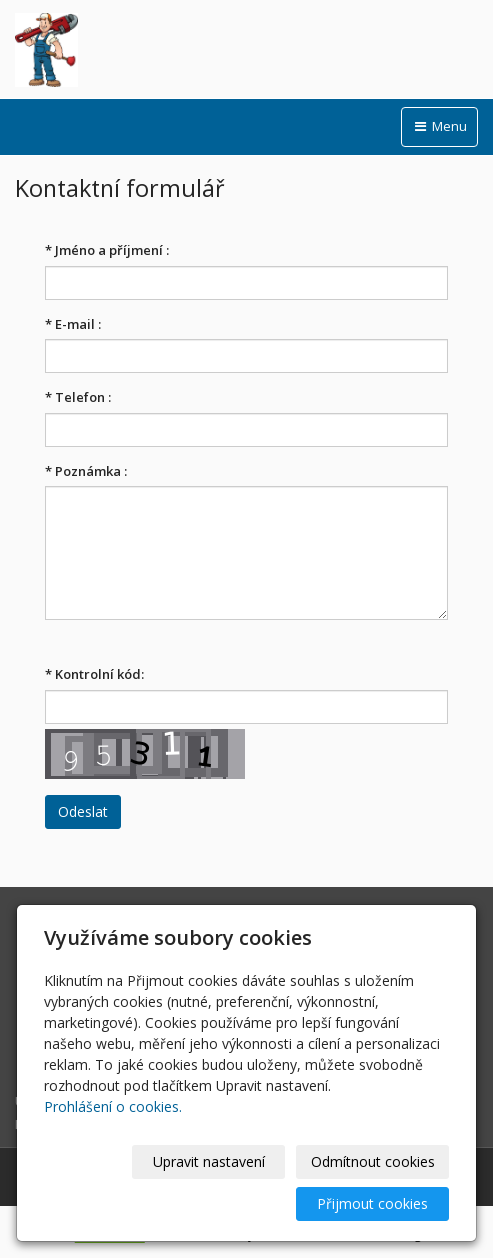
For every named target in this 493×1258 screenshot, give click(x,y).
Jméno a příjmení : (107, 250)
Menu (439, 126)
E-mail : (73, 324)
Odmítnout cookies (373, 1161)
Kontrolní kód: (94, 674)
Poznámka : (86, 471)
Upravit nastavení (209, 1161)
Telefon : (78, 397)
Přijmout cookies (372, 1203)
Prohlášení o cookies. (113, 1106)
